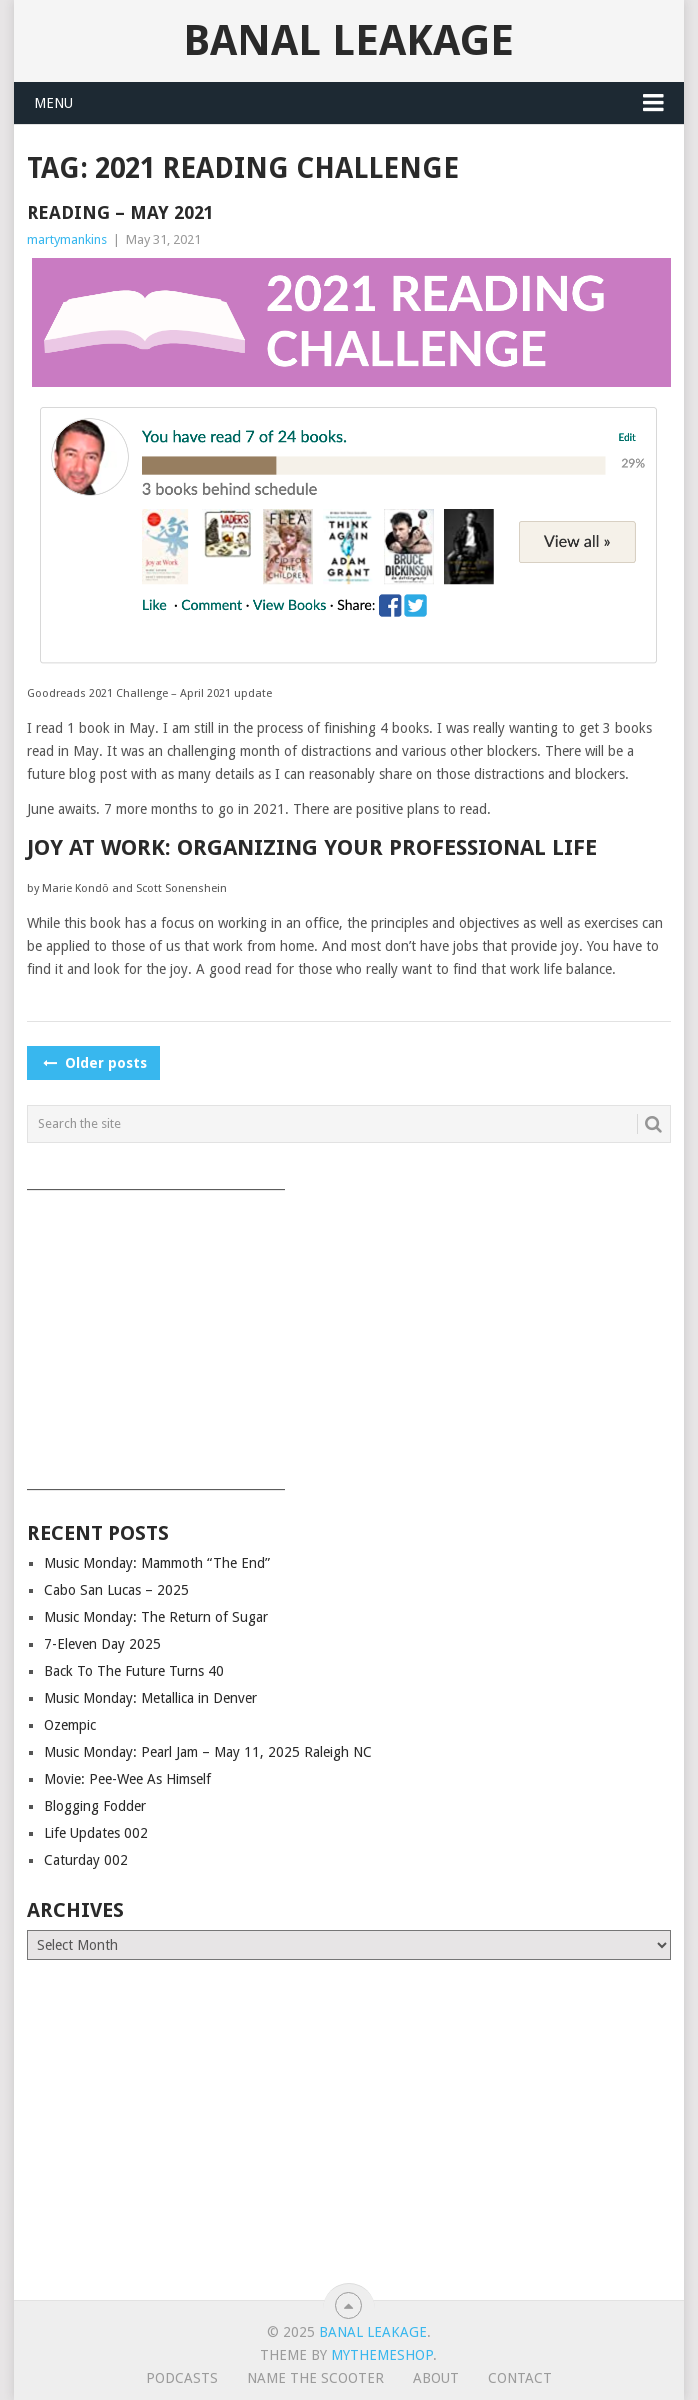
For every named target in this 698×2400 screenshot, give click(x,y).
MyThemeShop (382, 2355)
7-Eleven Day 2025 (102, 1644)
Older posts (93, 1063)
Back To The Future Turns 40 (134, 1671)
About (436, 2378)
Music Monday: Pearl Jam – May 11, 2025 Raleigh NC (208, 1752)
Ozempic (70, 1725)
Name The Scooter (315, 2378)
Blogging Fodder (95, 1806)
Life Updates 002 (96, 1833)
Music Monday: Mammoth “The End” (157, 1563)
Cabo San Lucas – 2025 (116, 1590)
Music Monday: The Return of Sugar (156, 1617)
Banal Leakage (348, 40)
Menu (53, 103)
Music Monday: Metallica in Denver (150, 1698)
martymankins (67, 239)
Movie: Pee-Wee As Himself (127, 1779)
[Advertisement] (348, 1333)
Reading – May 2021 (120, 212)
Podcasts (182, 2378)
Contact (520, 2378)
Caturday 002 (86, 1860)
